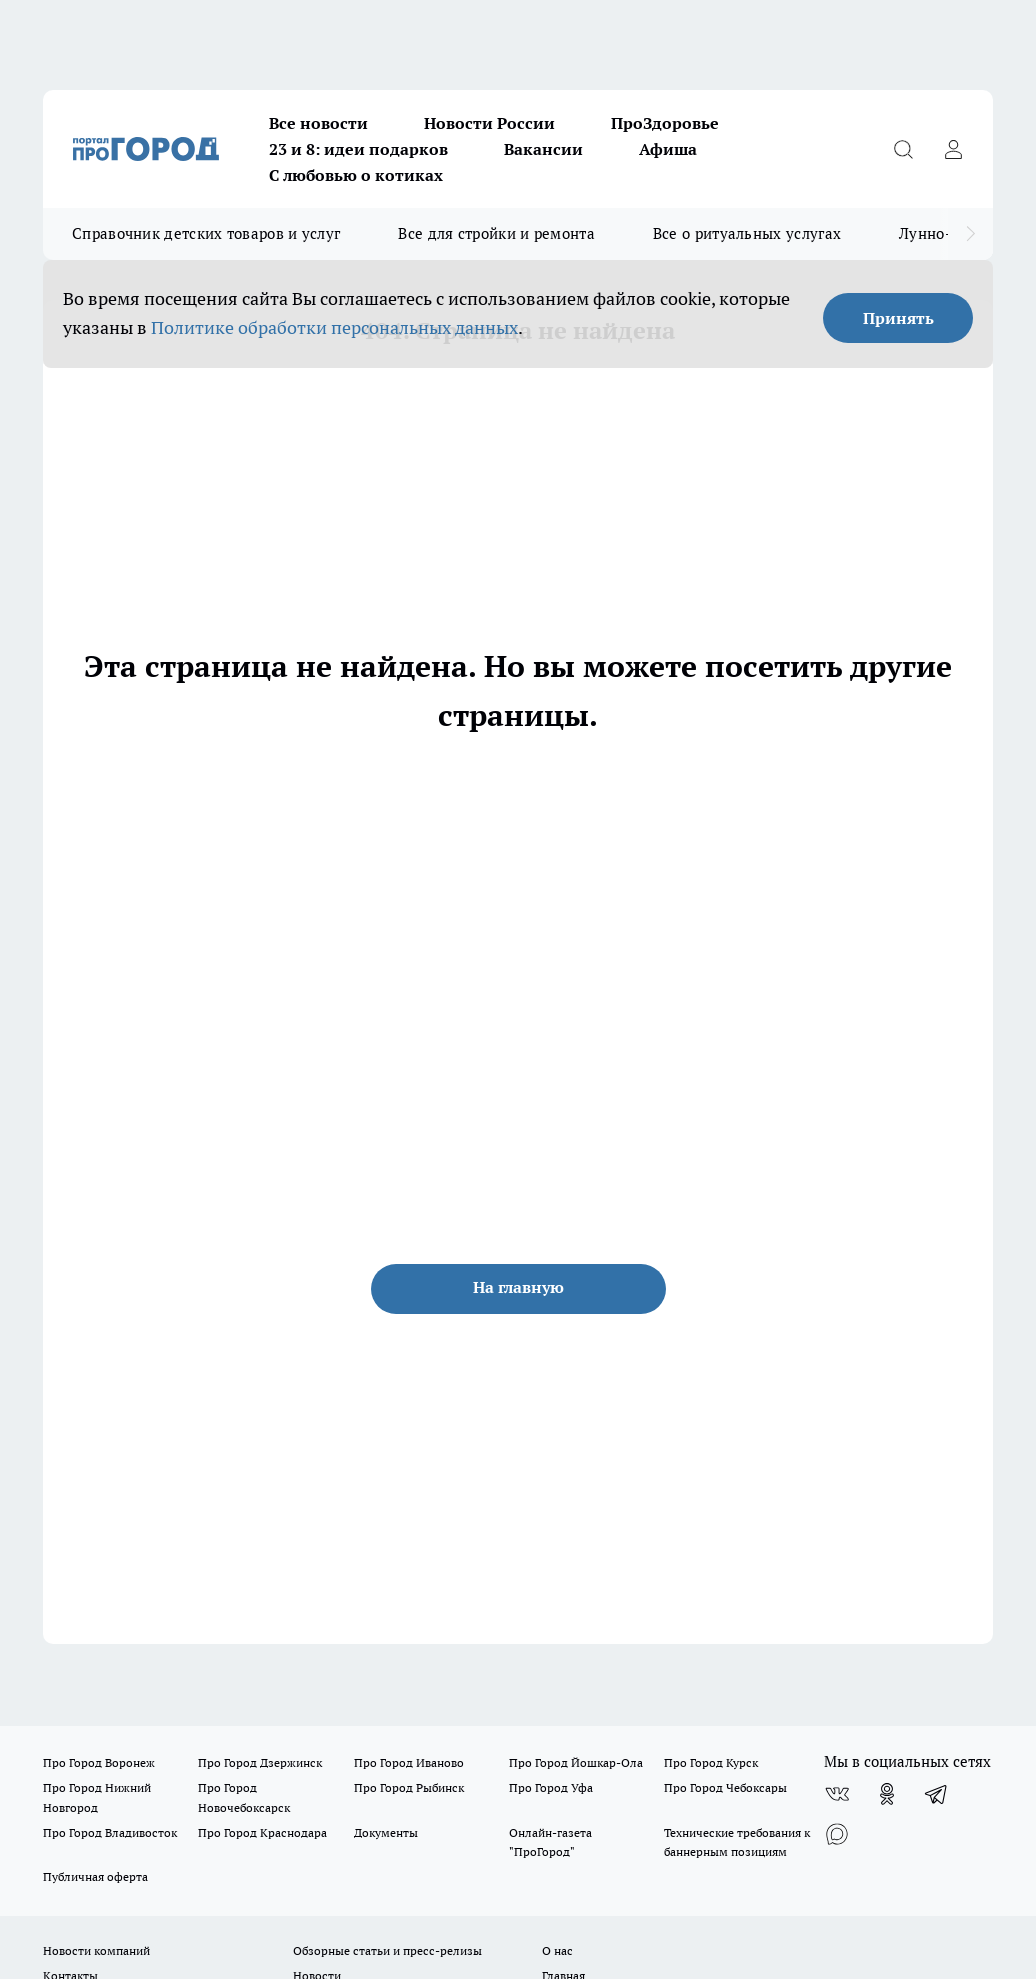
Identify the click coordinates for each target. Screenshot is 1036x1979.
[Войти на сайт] (953, 149)
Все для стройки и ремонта (496, 233)
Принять (898, 318)
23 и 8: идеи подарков (358, 149)
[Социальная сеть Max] (837, 1834)
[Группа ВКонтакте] (837, 1794)
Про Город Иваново (409, 1762)
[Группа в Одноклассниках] (887, 1794)
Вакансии (543, 149)
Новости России (489, 123)
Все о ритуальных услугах (747, 233)
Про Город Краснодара (262, 1832)
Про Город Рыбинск (409, 1787)
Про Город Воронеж (99, 1762)
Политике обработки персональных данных (334, 327)
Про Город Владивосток (110, 1832)
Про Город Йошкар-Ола (576, 1762)
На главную (518, 1287)
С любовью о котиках (356, 175)
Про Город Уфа (551, 1787)
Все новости (318, 123)
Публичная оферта (95, 1876)
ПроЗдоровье (665, 123)
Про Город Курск (711, 1762)
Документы (386, 1832)
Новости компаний (96, 1950)
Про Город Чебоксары (725, 1787)
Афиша (668, 149)
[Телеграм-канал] (937, 1794)
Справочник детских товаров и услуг (206, 233)
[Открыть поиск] (903, 149)
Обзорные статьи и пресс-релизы (387, 1950)
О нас (557, 1950)
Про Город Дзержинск (260, 1762)
